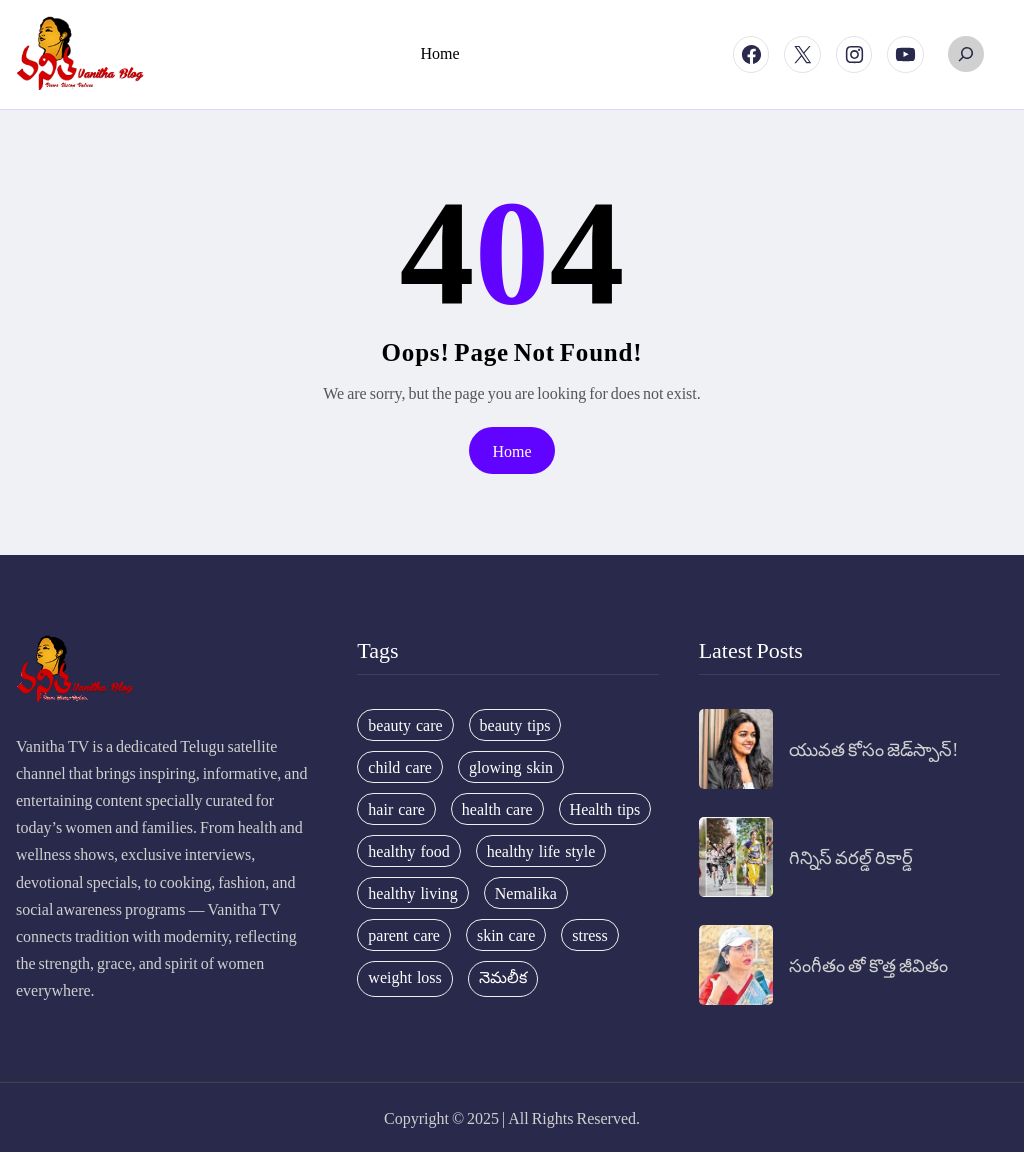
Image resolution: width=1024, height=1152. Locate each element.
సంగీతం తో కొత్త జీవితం (868, 964)
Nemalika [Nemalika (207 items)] (526, 893)
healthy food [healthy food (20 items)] (408, 851)
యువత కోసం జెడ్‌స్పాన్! (873, 748)
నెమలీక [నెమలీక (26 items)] (503, 977)
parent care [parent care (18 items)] (404, 935)
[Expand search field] (966, 54)
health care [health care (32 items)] (497, 809)
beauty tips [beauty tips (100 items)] (515, 725)
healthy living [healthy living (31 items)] (412, 893)
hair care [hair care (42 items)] (396, 809)
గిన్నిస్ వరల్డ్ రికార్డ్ (851, 856)
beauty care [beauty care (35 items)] (405, 725)
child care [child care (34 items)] (400, 767)
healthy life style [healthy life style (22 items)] (541, 851)
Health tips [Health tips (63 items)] (605, 809)
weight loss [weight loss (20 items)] (404, 977)
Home (511, 450)
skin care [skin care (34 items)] (506, 935)
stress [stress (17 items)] (590, 935)
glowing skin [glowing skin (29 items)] (511, 767)
